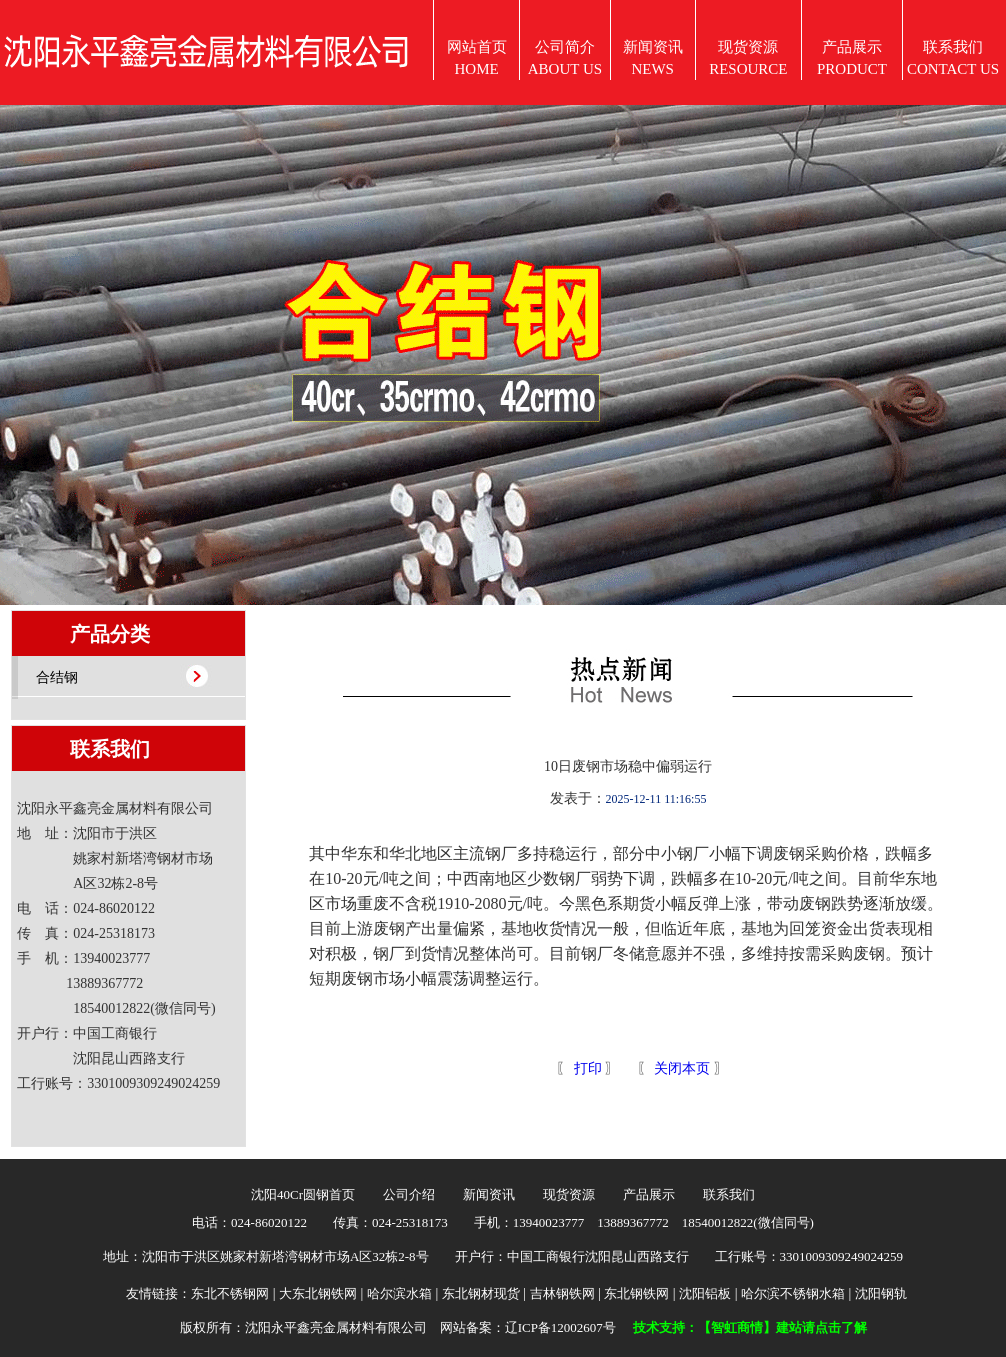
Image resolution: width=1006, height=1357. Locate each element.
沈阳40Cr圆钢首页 (303, 1194)
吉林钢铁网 (562, 1293)
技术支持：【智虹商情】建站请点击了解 (750, 1327)
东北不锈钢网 (230, 1293)
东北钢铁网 (636, 1293)
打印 (586, 1068)
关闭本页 (682, 1068)
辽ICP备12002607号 (560, 1327)
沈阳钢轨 (881, 1293)
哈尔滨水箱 (399, 1293)
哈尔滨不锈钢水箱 (793, 1293)
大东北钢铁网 (318, 1293)
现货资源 (569, 1194)
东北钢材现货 (481, 1293)
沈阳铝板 (705, 1293)
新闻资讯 (489, 1194)
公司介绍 (409, 1194)
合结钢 (57, 677)
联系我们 (729, 1194)
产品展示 (649, 1194)
